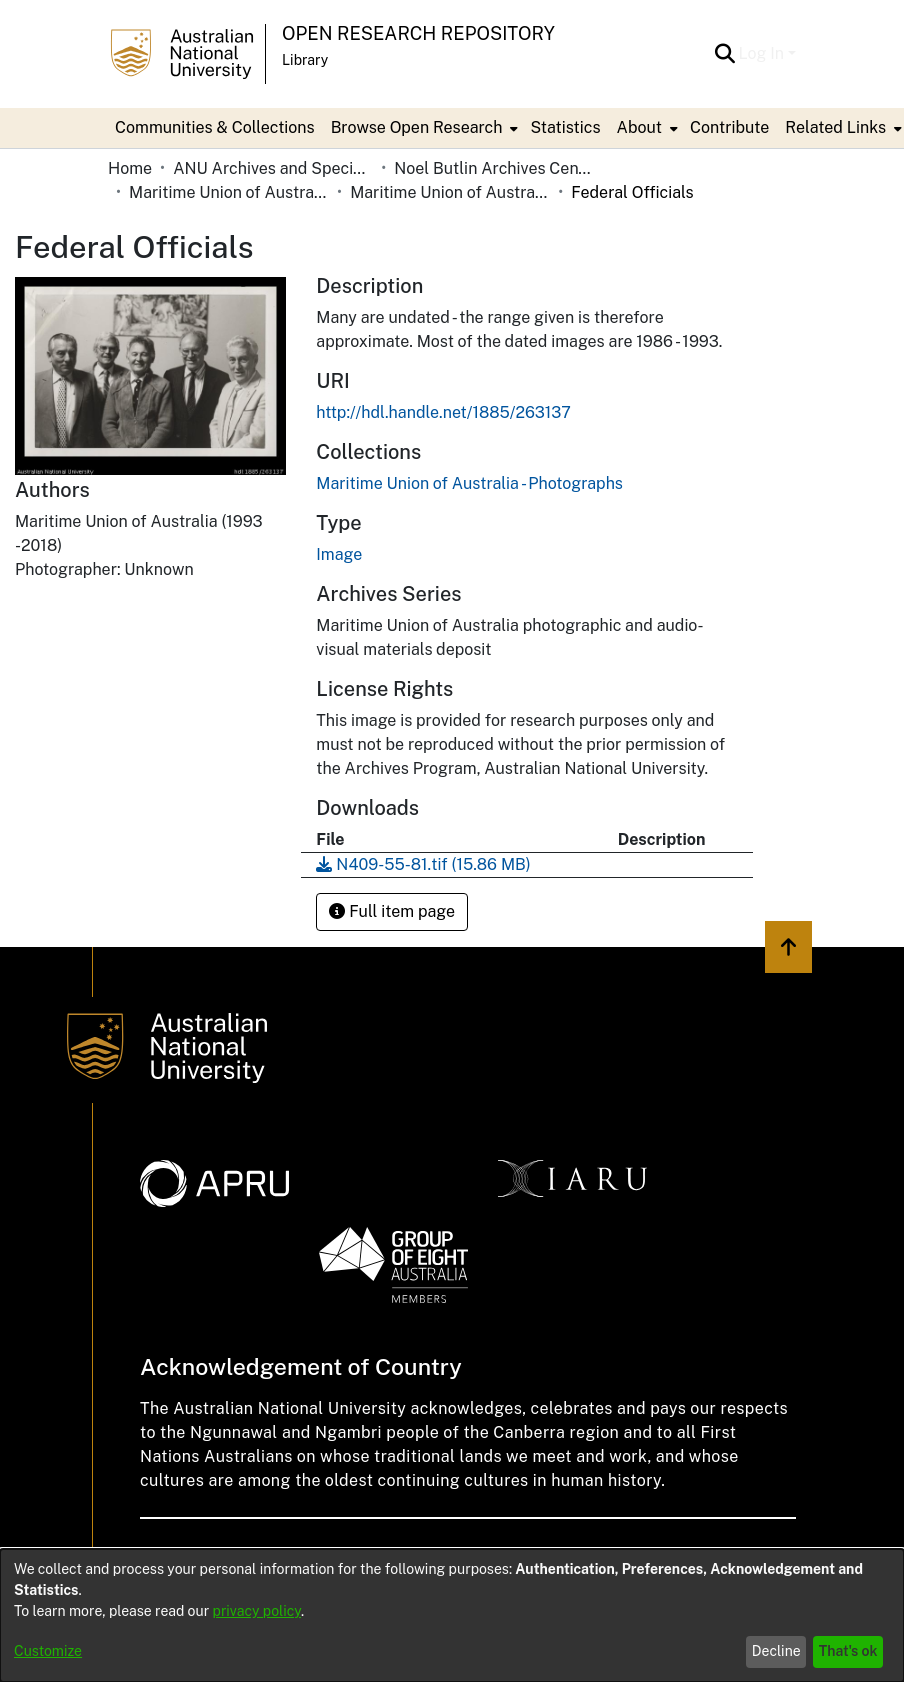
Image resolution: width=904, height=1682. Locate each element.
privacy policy (257, 1611)
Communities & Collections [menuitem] (215, 127)
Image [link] (339, 554)
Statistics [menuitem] (565, 127)
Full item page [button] (392, 911)
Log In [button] (763, 53)
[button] (725, 54)
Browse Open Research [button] (417, 127)
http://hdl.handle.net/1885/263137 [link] (443, 412)
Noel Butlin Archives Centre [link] (494, 168)
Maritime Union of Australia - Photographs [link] (450, 192)
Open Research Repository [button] (418, 33)
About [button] (639, 127)
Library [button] (305, 60)
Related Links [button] (835, 127)
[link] (469, 483)
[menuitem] (423, 128)
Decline (776, 1651)
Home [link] (130, 168)
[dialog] (452, 1615)
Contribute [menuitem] (729, 127)
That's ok (848, 1651)
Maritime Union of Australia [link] (229, 192)
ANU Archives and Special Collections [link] (273, 168)
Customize (48, 1651)
